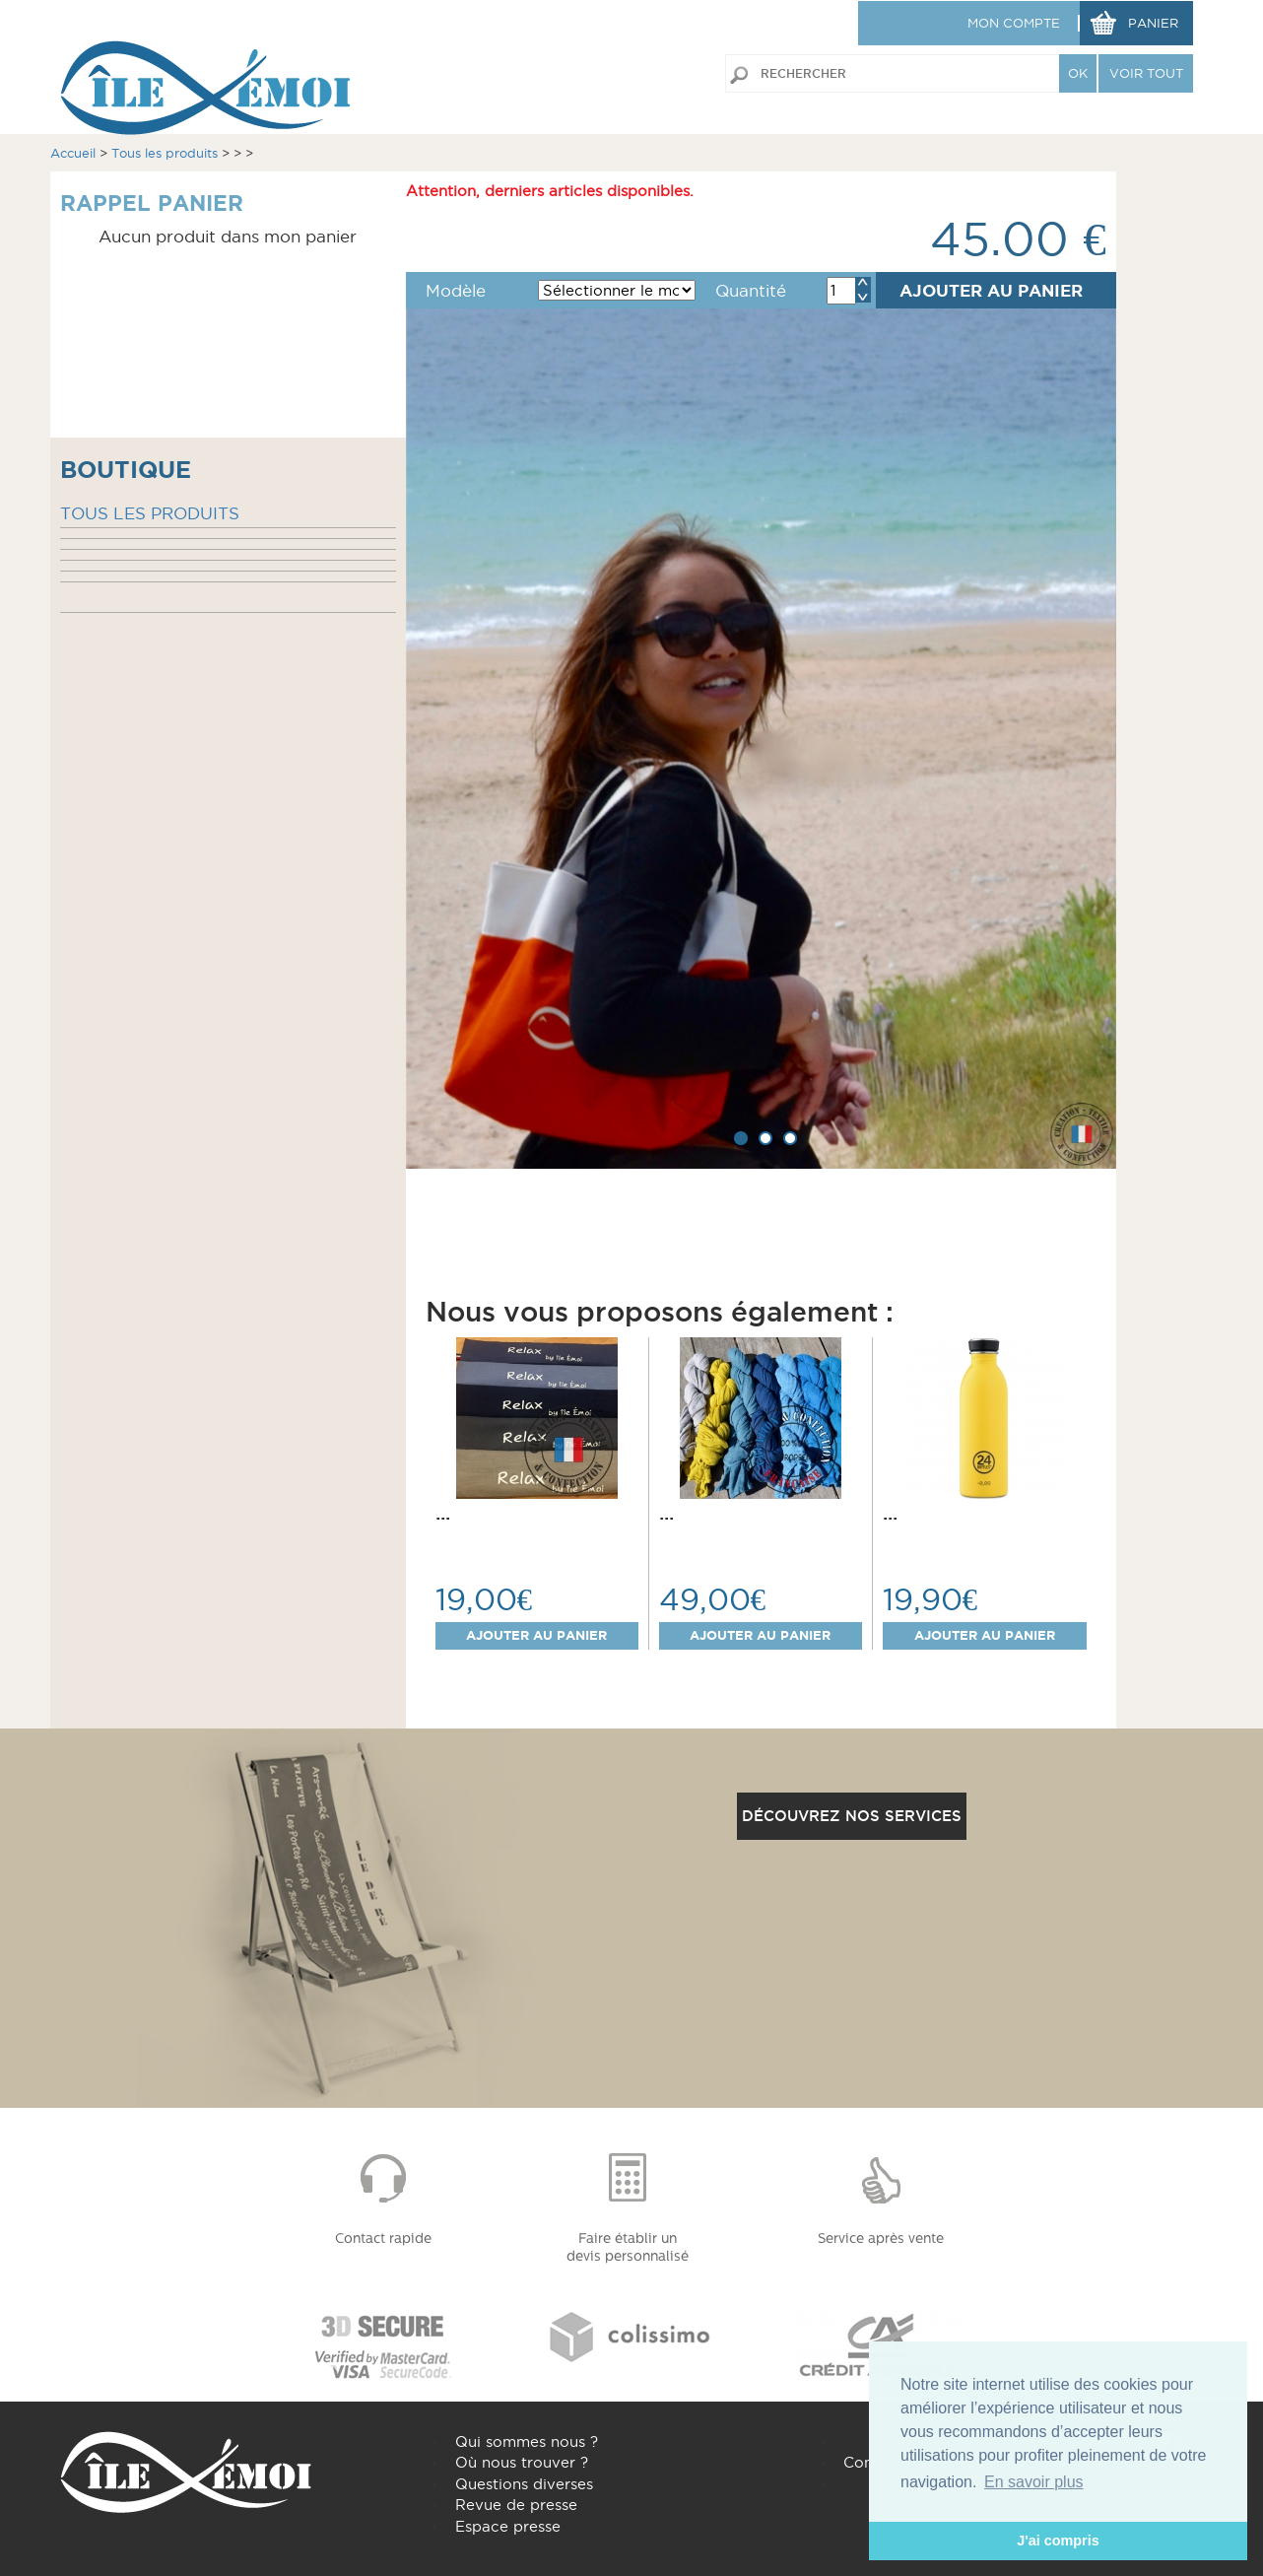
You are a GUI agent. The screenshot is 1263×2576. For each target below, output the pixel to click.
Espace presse (508, 2526)
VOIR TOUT (1146, 73)
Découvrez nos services (852, 1815)
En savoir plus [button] (1034, 2482)
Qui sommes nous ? (526, 2441)
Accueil (73, 153)
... (442, 1513)
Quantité (750, 291)
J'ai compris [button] (1057, 2540)
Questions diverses (524, 2483)
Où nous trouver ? (521, 2462)
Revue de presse (516, 2504)
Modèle (456, 291)
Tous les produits (164, 153)
